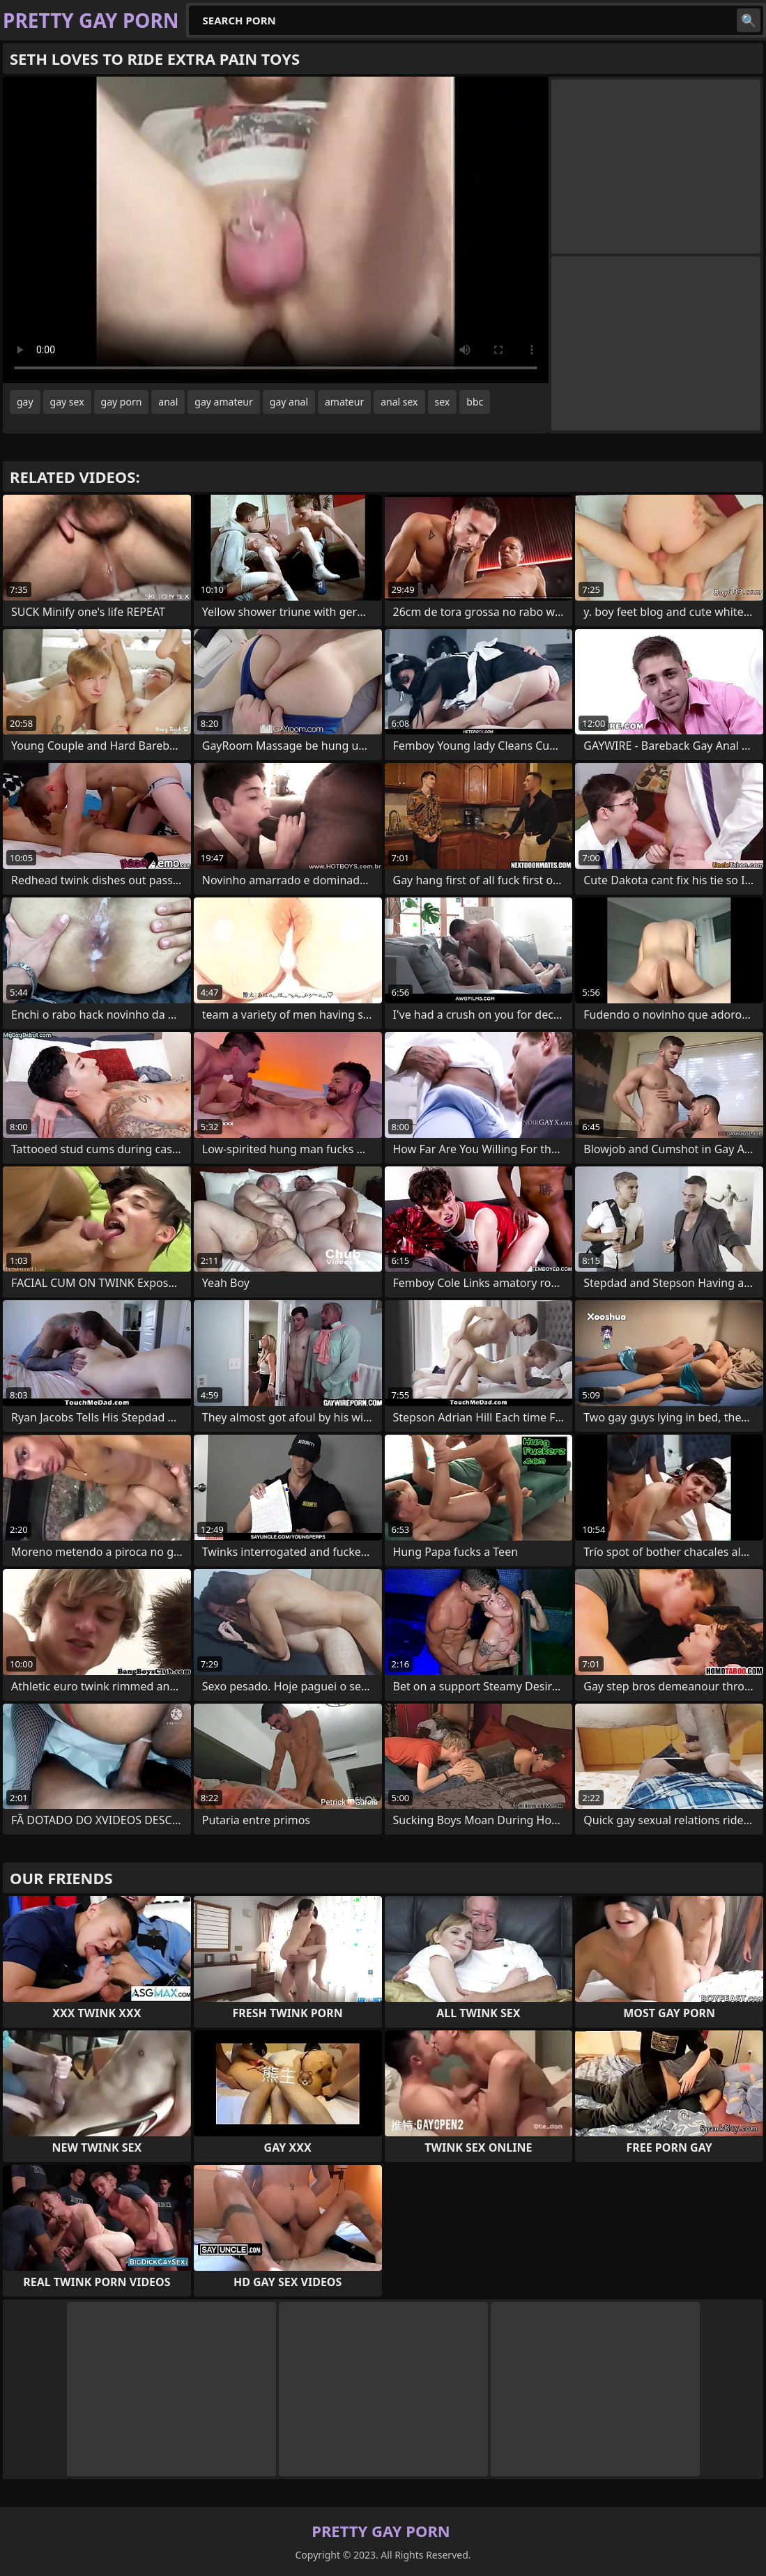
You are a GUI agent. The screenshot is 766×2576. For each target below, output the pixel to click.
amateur (344, 401)
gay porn (121, 401)
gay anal (289, 401)
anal (168, 401)
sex (442, 401)
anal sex (399, 401)
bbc (474, 401)
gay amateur (223, 401)
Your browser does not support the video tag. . (276, 230)
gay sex (67, 401)
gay (25, 401)
